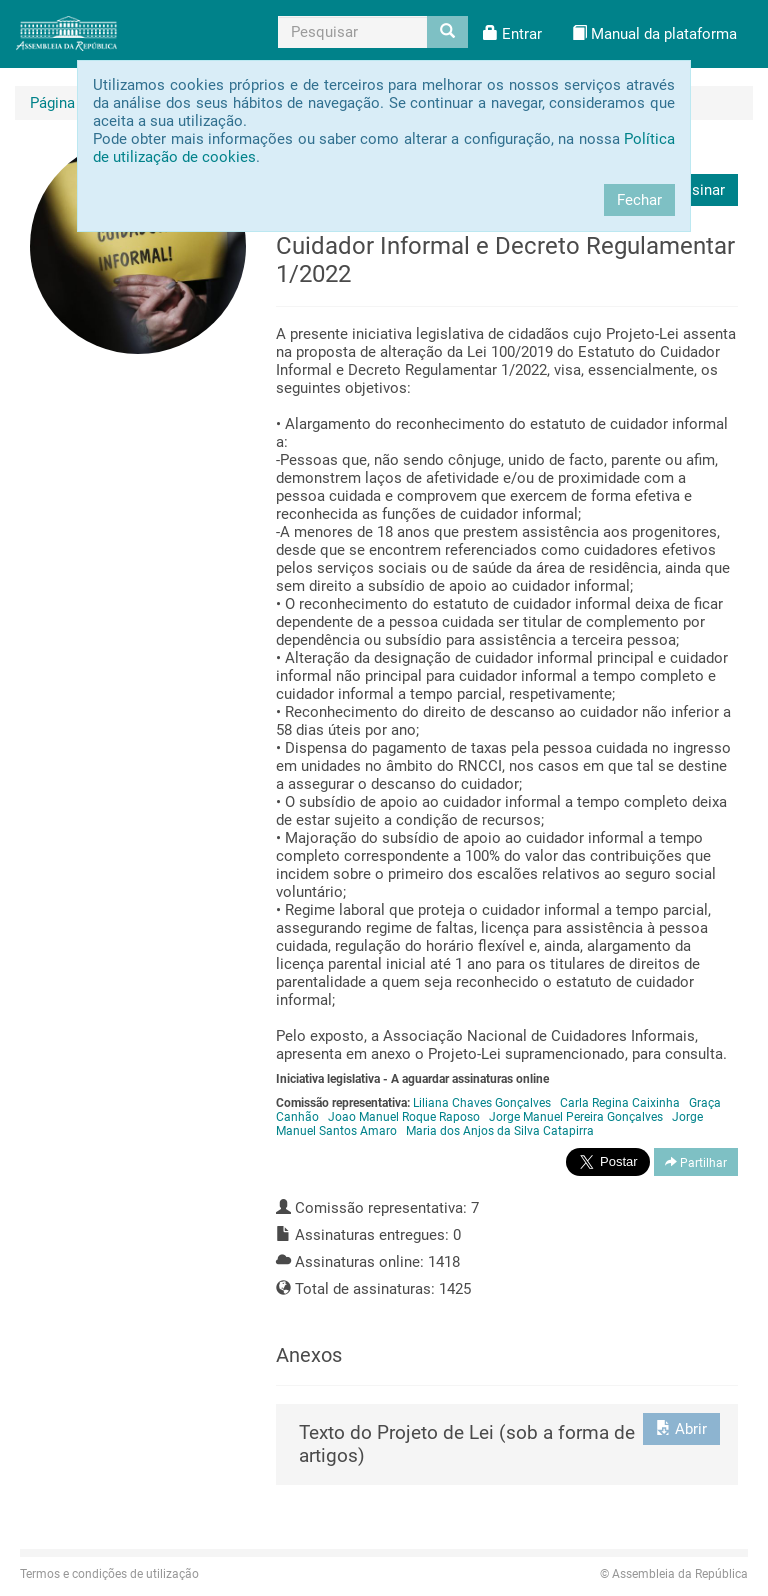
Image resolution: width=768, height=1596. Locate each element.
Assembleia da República (674, 1574)
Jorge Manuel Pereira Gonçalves (576, 1117)
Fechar (639, 200)
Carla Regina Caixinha (620, 1103)
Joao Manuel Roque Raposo (404, 1117)
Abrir (681, 1429)
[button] (512, 34)
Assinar (699, 190)
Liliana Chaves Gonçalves (482, 1103)
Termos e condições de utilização (109, 1574)
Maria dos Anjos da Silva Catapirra (500, 1131)
